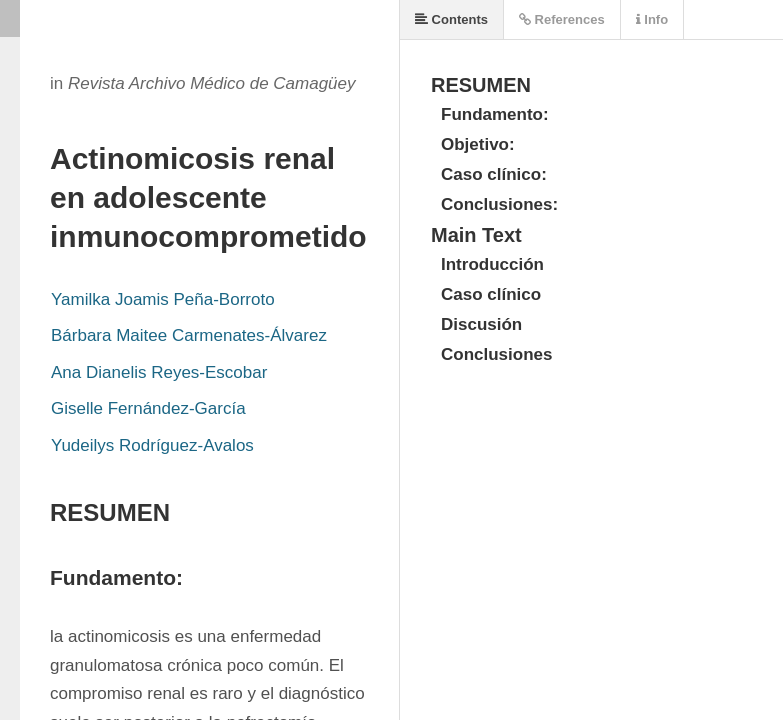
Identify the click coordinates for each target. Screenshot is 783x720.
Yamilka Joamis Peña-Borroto (163, 299)
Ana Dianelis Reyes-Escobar (159, 372)
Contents (451, 19)
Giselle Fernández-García (148, 408)
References (562, 19)
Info (652, 19)
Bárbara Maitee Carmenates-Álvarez (189, 335)
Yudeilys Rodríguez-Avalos (152, 445)
